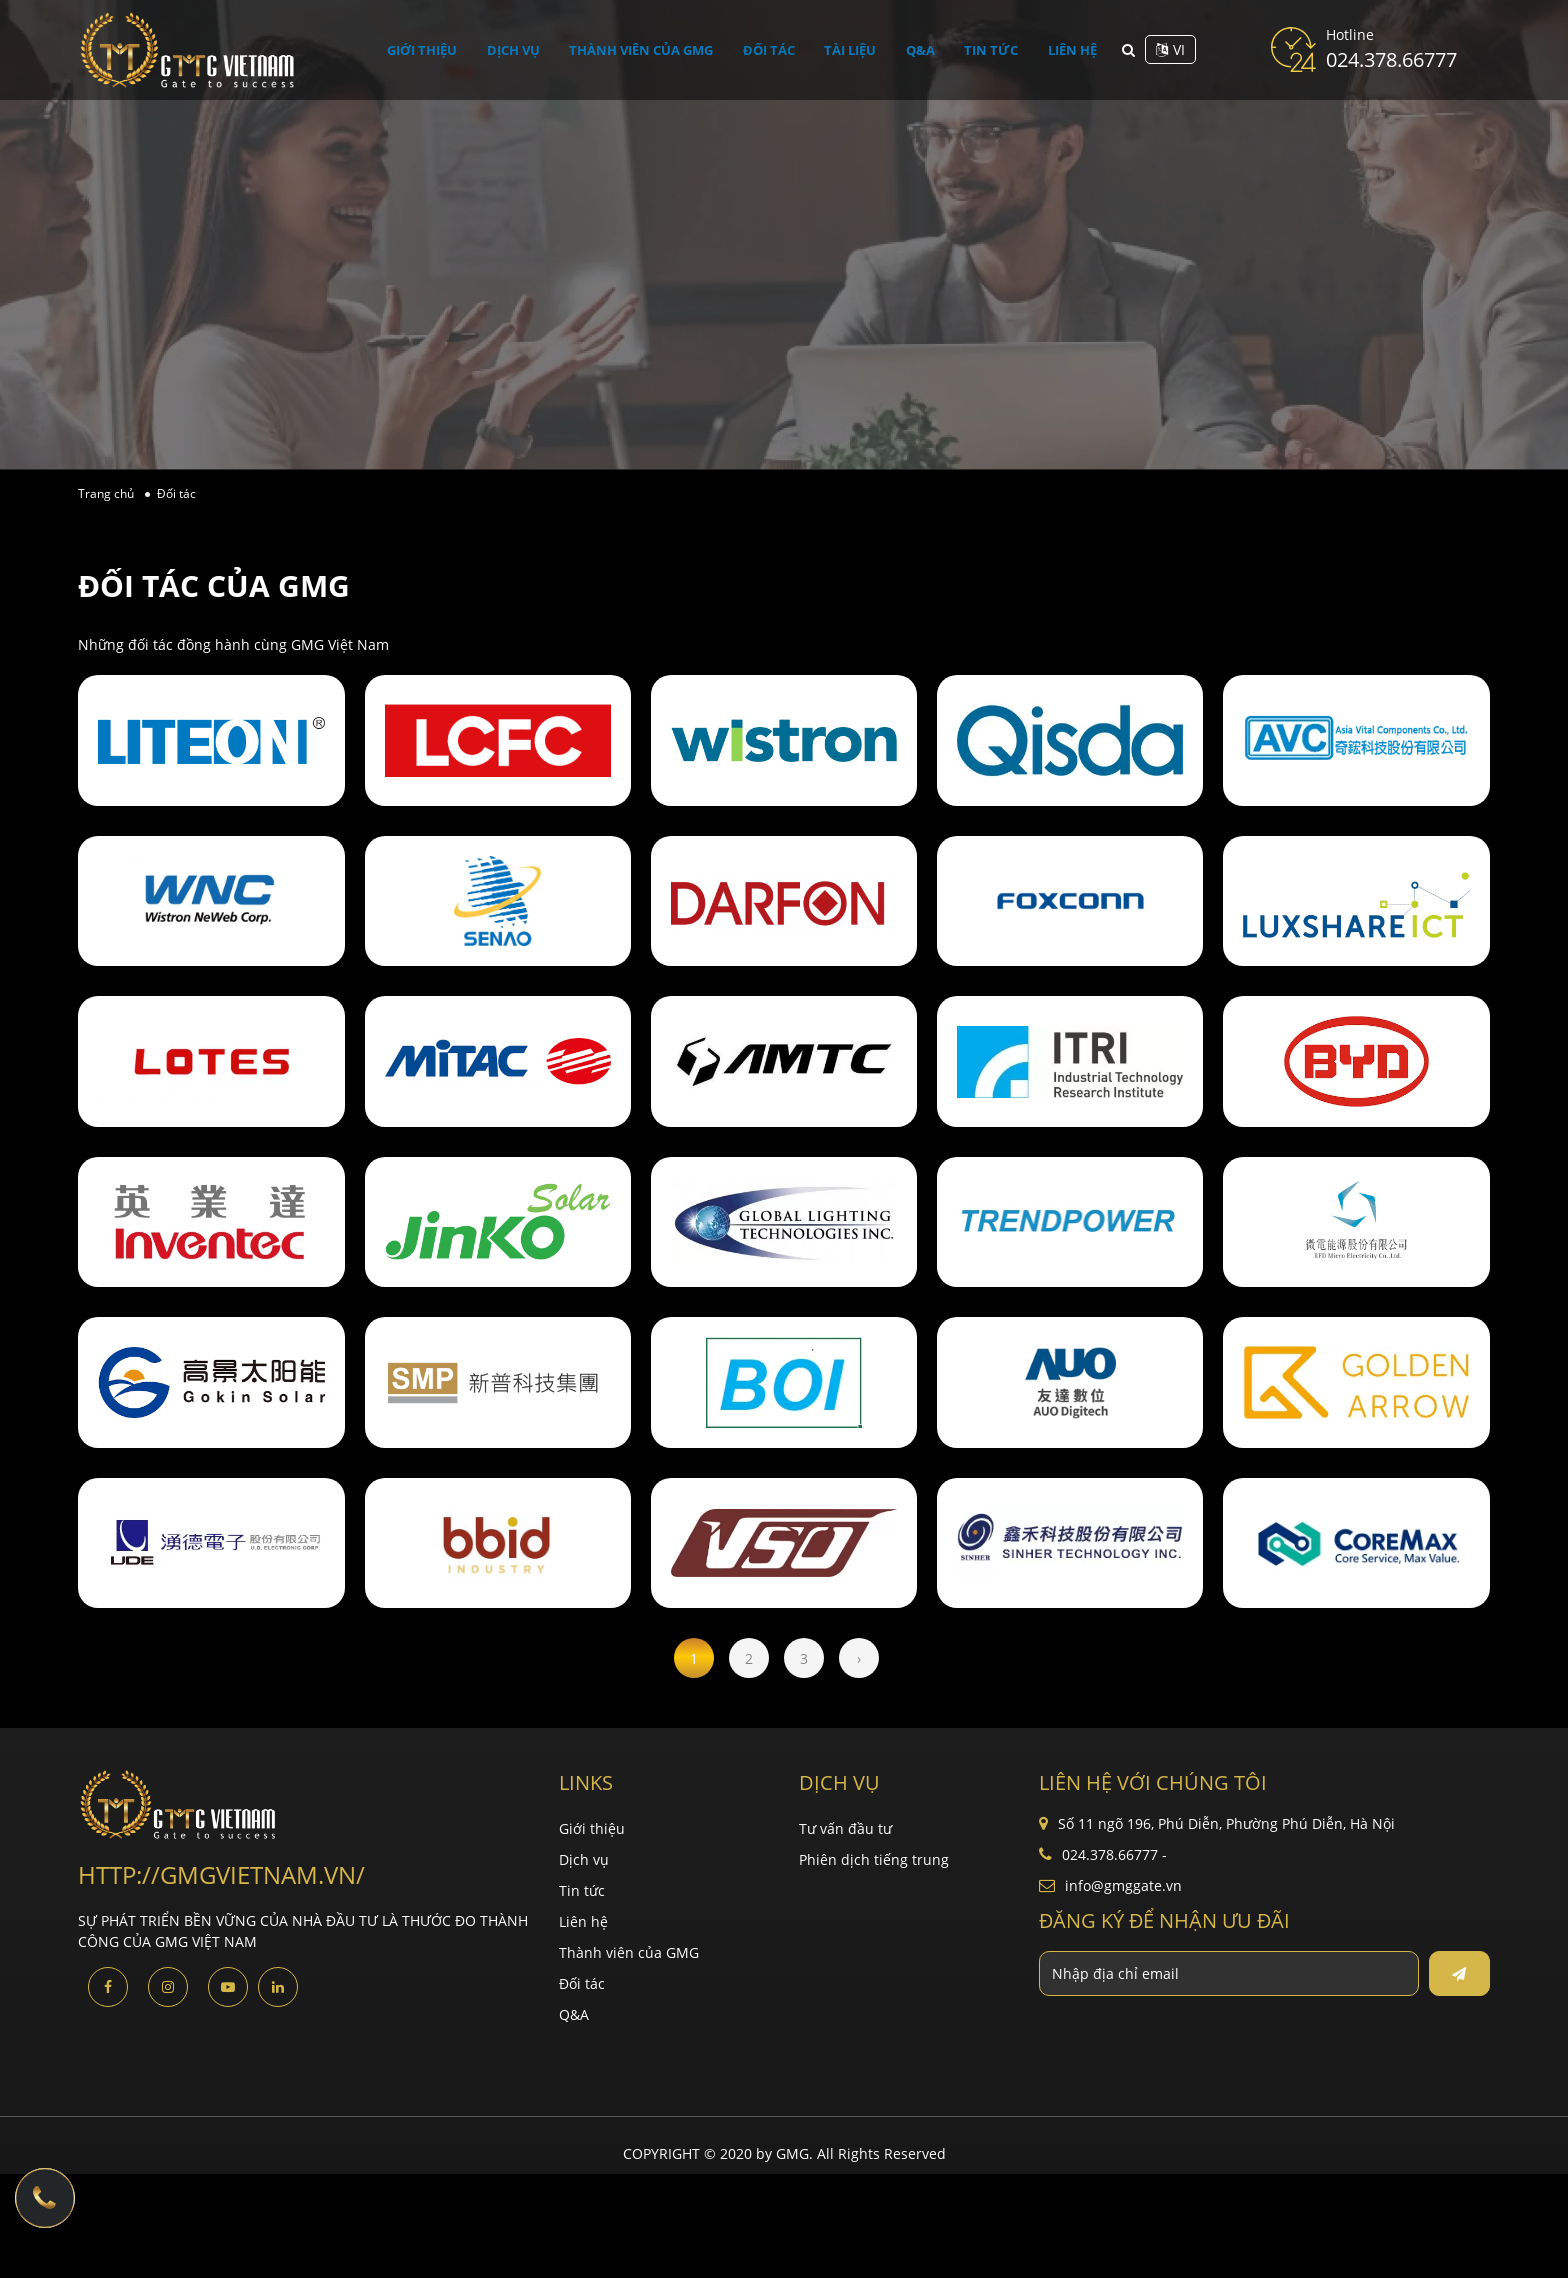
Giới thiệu (432, 49)
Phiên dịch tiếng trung (874, 1859)
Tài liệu (856, 49)
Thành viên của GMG (650, 49)
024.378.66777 (1391, 59)
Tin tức (986, 49)
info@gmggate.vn (1123, 1885)
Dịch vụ (521, 49)
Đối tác (778, 49)
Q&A (922, 49)
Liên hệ (1062, 49)
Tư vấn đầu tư (845, 1828)
